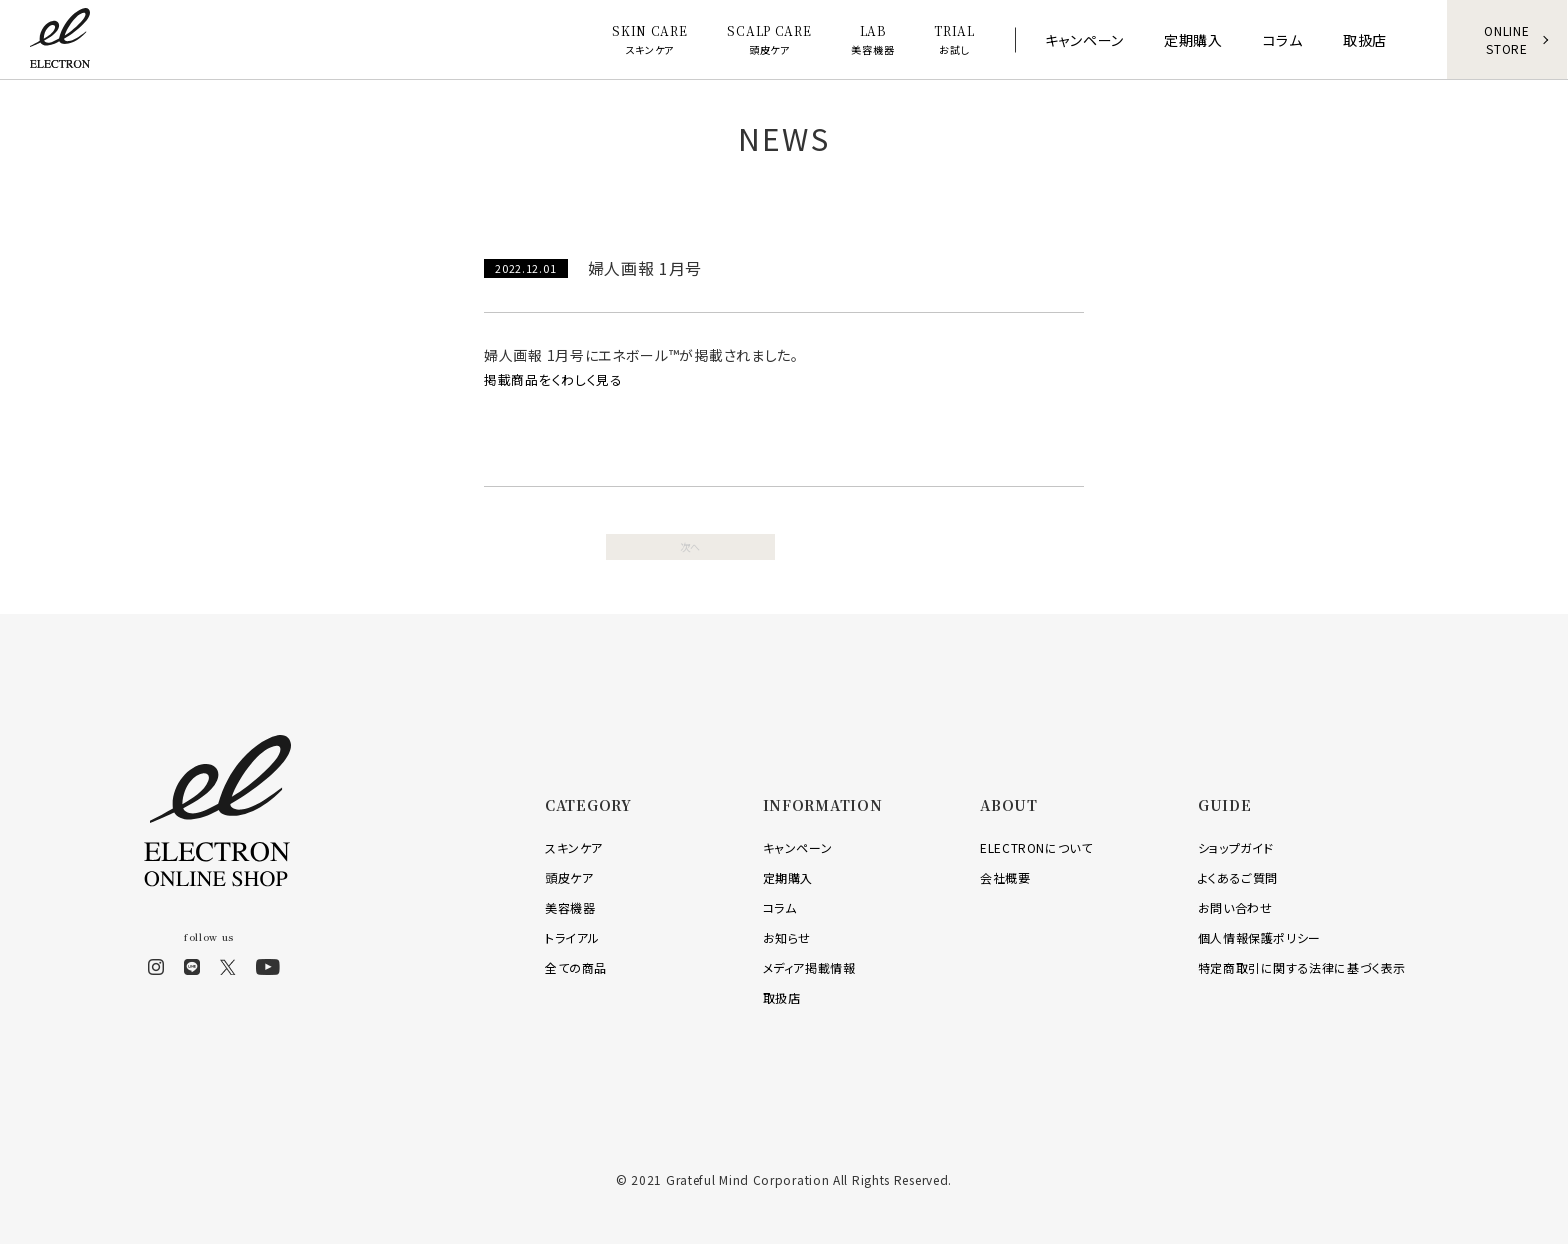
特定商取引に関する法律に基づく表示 (1302, 966)
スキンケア (574, 846)
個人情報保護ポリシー (1259, 936)
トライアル (572, 936)
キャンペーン (798, 846)
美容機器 (570, 906)
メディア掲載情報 (809, 966)
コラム (780, 906)
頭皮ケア (569, 876)
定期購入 (788, 876)
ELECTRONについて (1036, 846)
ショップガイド (1236, 846)
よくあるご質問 (1238, 876)
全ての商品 (576, 966)
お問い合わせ (1235, 906)
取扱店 (782, 996)
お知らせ (787, 936)
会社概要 (1005, 876)
